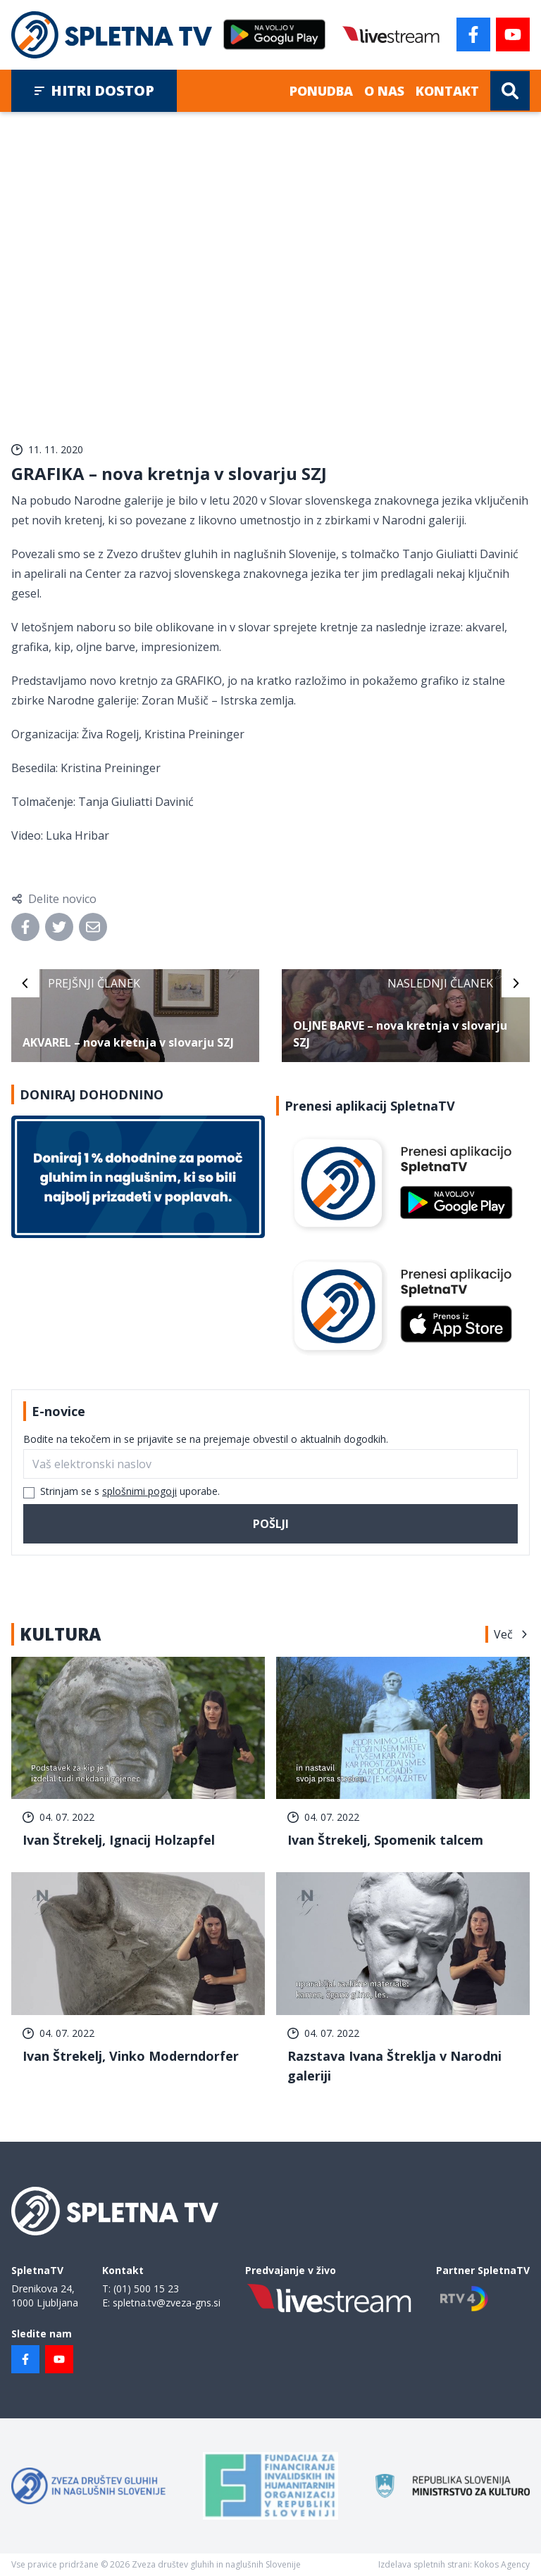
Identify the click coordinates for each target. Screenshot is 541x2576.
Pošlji (271, 1524)
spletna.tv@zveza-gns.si (166, 2302)
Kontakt (447, 90)
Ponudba (321, 90)
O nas (384, 90)
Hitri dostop (94, 90)
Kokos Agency (502, 2564)
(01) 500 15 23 (146, 2288)
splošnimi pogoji (139, 1491)
